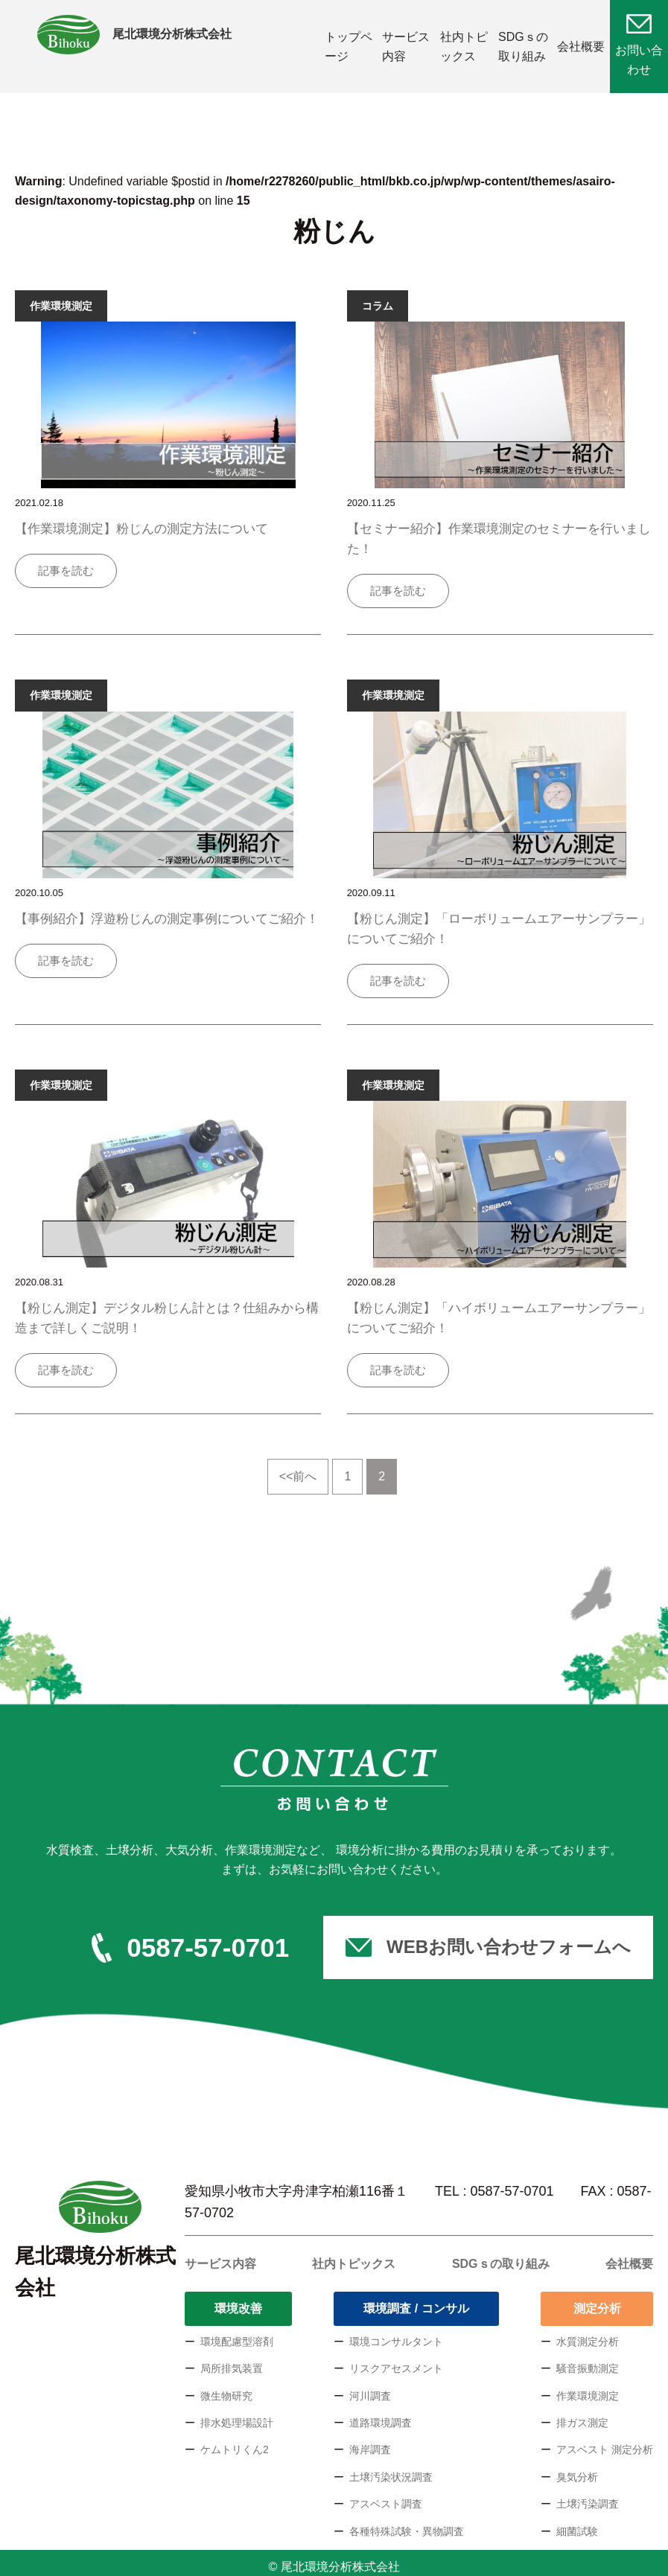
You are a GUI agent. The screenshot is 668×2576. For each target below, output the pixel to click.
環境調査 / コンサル (415, 2301)
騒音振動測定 (587, 2361)
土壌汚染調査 (587, 2496)
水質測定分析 (587, 2333)
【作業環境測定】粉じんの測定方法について (141, 521)
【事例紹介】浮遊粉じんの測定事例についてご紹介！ (167, 911)
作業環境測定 (587, 2388)
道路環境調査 (380, 2415)
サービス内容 (402, 43)
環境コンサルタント (396, 2333)
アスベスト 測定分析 (604, 2442)
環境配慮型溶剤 (236, 2333)
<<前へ (298, 1469)
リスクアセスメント (396, 2361)
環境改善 (238, 2301)
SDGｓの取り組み (519, 43)
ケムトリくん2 (234, 2442)
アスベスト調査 (385, 2496)
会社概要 (581, 42)
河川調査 (370, 2388)
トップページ (344, 43)
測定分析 (597, 2301)
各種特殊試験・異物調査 (406, 2523)
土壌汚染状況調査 (391, 2469)
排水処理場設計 (236, 2415)
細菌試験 (577, 2523)
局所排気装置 (231, 2361)
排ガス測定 (582, 2415)
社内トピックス (460, 43)
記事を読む (66, 563)
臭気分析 (577, 2469)
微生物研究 (226, 2388)
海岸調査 (370, 2442)
